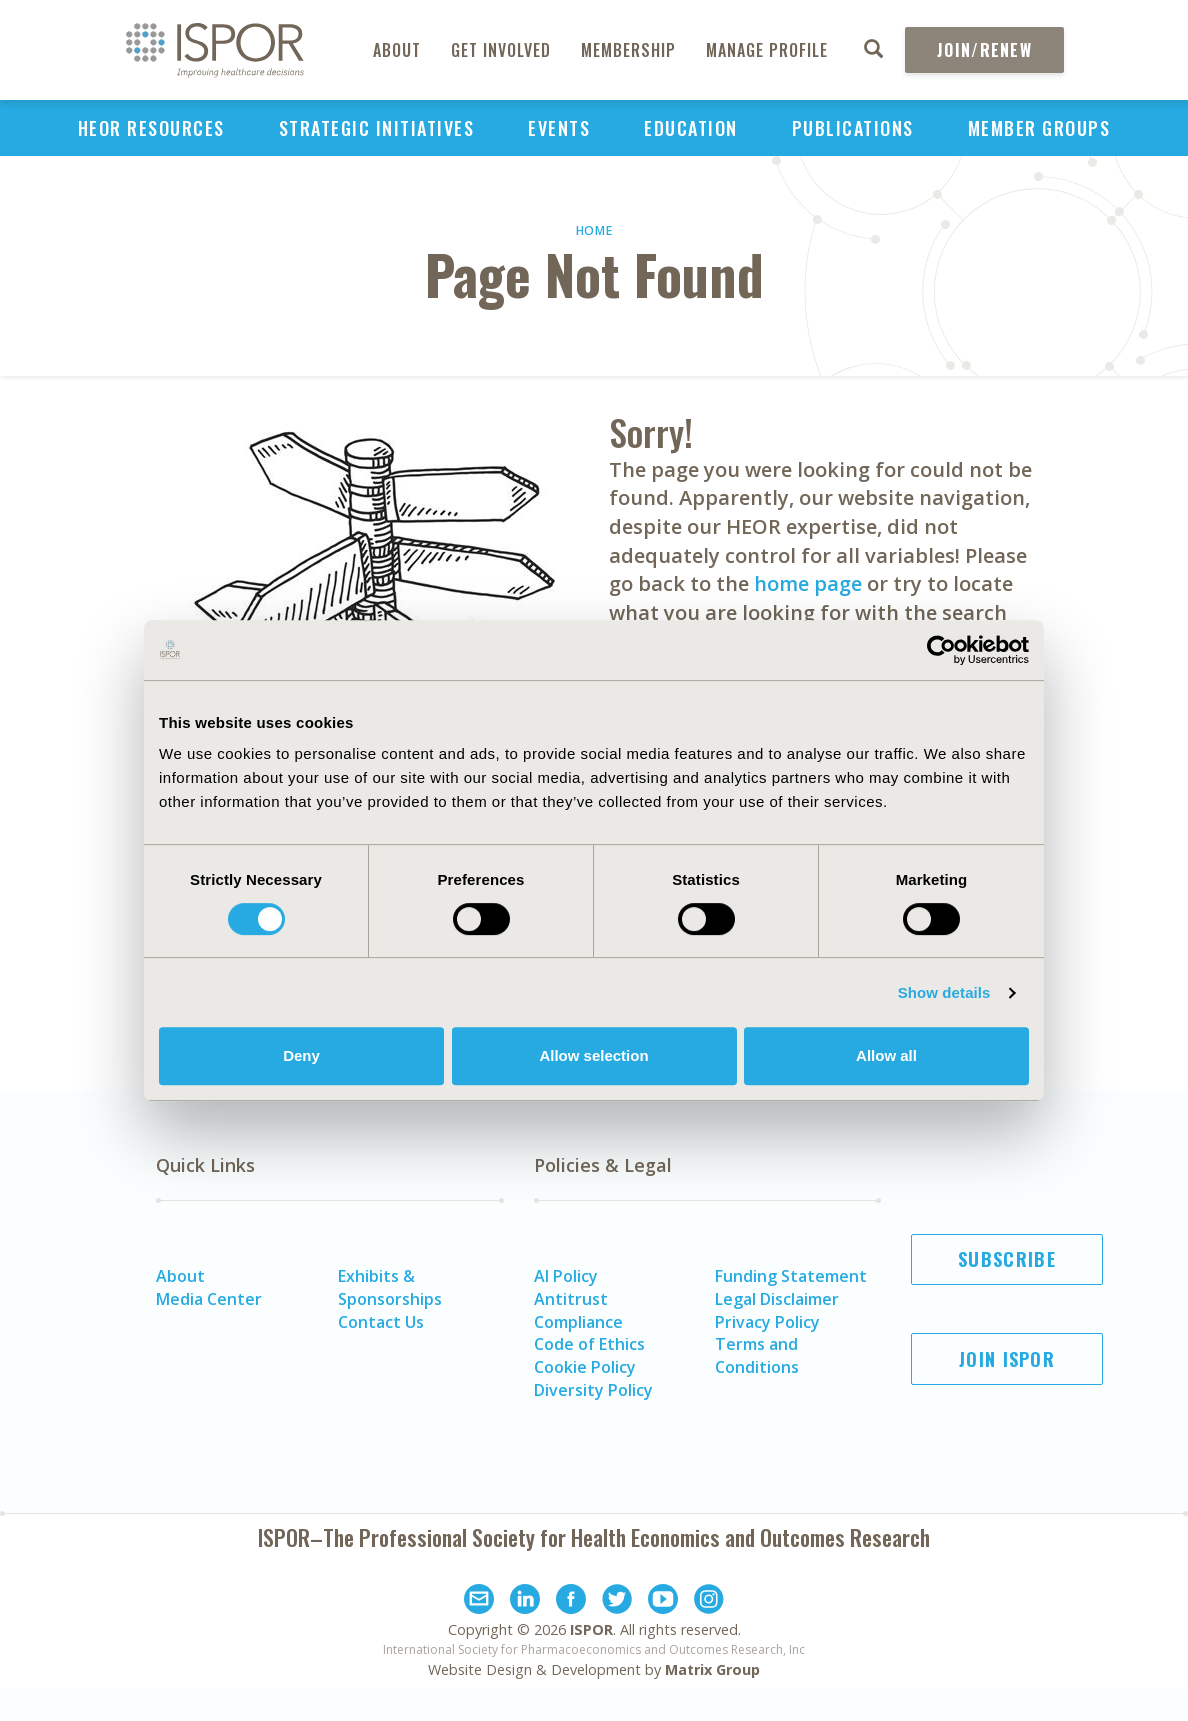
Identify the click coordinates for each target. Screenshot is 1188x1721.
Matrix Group (712, 1669)
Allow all (886, 1055)
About (397, 50)
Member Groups (1039, 128)
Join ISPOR (1007, 1359)
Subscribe (1007, 1259)
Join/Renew (984, 50)
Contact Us (381, 1322)
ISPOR (591, 1629)
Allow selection (593, 1055)
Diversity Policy (593, 1390)
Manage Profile (767, 50)
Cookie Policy (585, 1367)
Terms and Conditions (757, 1355)
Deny (301, 1055)
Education (691, 128)
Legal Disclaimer (777, 1299)
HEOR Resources (151, 128)
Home (594, 230)
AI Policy (566, 1276)
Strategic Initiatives (377, 128)
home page (808, 583)
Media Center (209, 1299)
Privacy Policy (767, 1322)
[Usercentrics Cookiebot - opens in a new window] (941, 650)
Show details (944, 992)
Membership (628, 50)
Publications (853, 128)
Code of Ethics (589, 1344)
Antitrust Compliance (578, 1310)
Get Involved (501, 50)
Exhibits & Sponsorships (390, 1287)
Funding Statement (791, 1276)
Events (559, 128)
